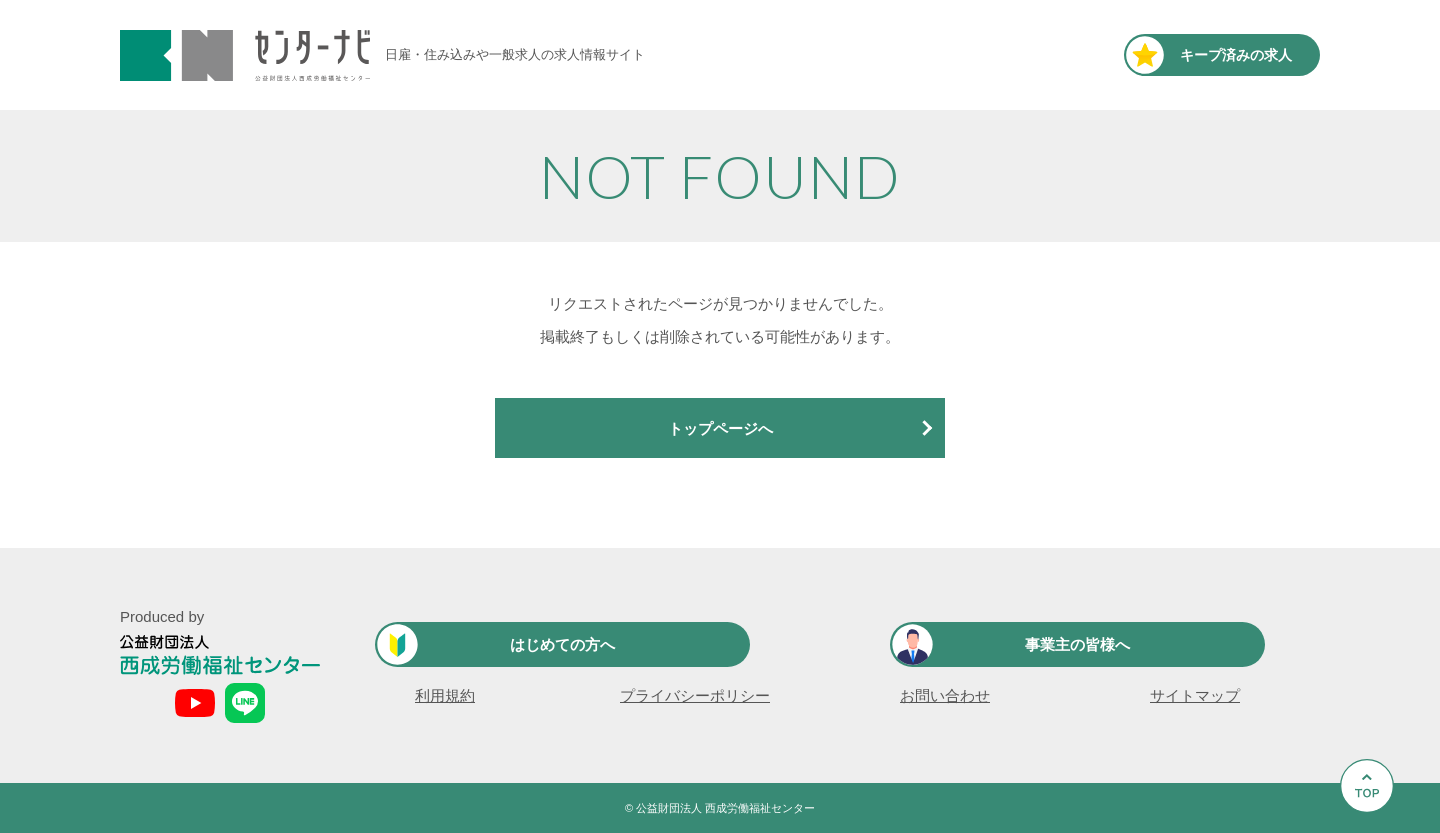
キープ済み (1236, 55)
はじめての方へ (562, 644)
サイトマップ (1195, 695)
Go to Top (1372, 832)
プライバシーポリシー (695, 695)
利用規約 (445, 695)
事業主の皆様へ (1077, 644)
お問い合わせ (945, 695)
